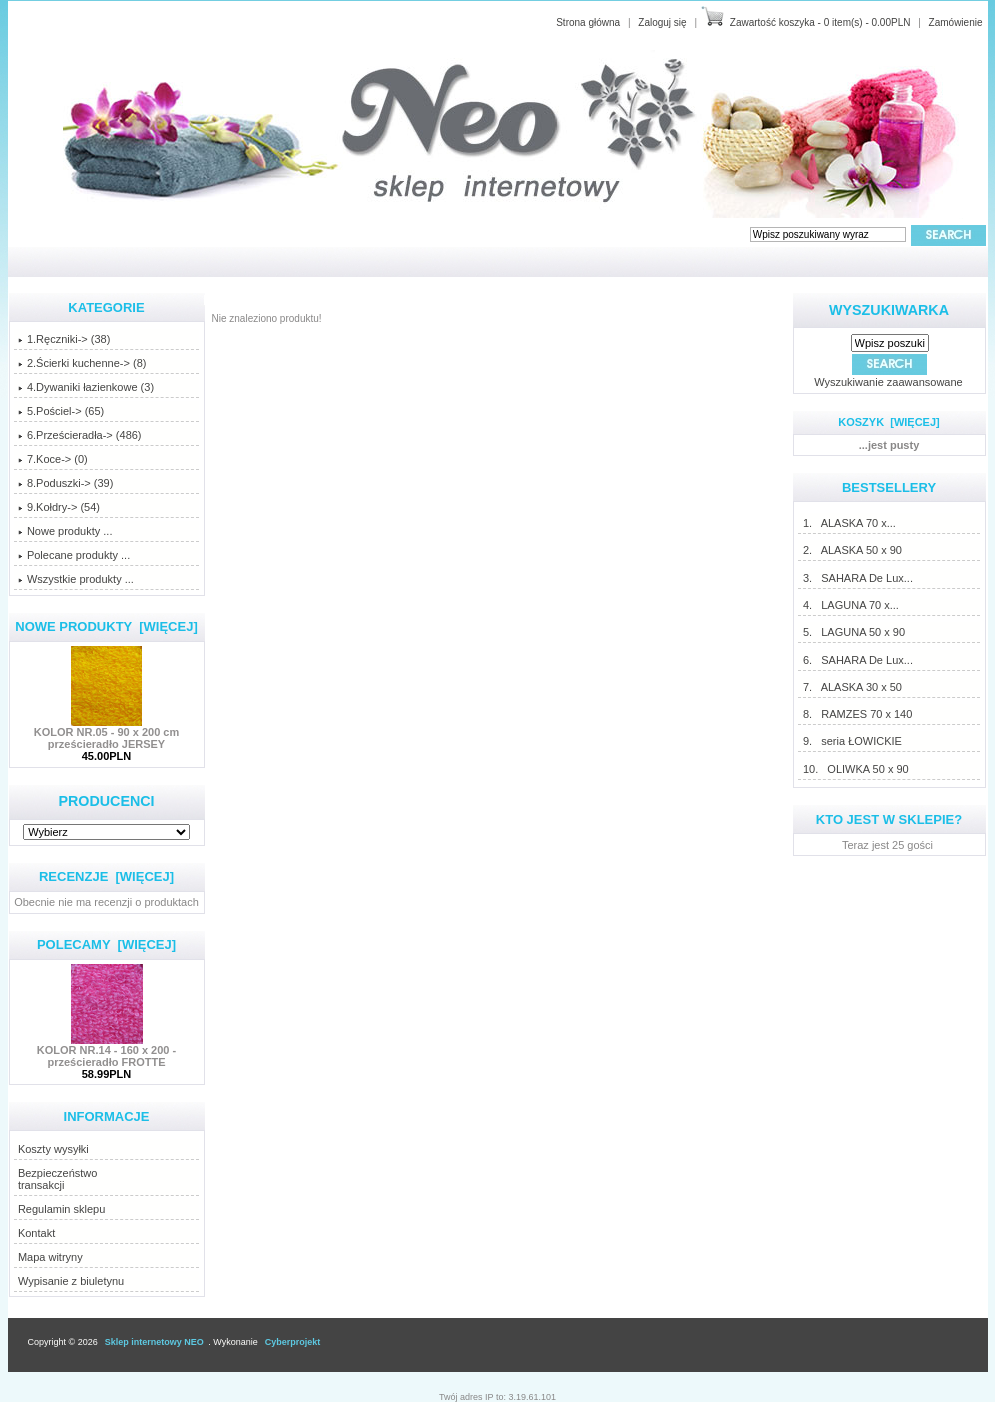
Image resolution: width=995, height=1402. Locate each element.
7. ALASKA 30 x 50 (852, 687)
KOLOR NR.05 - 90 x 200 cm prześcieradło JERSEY (107, 733)
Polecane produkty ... (74, 555)
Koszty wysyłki (53, 1149)
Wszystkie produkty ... (76, 579)
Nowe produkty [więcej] (106, 626)
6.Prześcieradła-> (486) (80, 435)
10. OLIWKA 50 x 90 (855, 769)
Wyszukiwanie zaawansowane (888, 382)
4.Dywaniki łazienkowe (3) (86, 387)
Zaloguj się (662, 22)
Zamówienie (956, 22)
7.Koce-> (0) (53, 459)
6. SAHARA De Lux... (857, 660)
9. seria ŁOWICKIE (852, 741)
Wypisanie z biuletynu (71, 1281)
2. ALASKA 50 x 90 (852, 550)
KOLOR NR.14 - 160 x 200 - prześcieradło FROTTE (106, 1051)
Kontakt (36, 1233)
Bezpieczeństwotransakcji (58, 1179)
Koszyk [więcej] (888, 422)
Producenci (106, 801)
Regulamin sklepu (61, 1209)
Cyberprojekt (293, 1342)
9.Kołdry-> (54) (59, 507)
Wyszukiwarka (889, 310)
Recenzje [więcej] (106, 876)
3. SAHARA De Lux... (857, 578)
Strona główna (588, 22)
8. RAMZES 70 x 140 (857, 714)
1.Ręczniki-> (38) (64, 339)
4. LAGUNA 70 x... (850, 605)
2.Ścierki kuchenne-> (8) (82, 363)
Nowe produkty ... (65, 531)
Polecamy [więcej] (106, 944)
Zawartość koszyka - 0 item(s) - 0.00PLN (820, 22)
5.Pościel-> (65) (61, 411)
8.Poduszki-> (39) (66, 483)
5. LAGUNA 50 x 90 (853, 632)
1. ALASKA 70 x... (849, 523)
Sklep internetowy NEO (154, 1342)
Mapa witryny (50, 1257)
